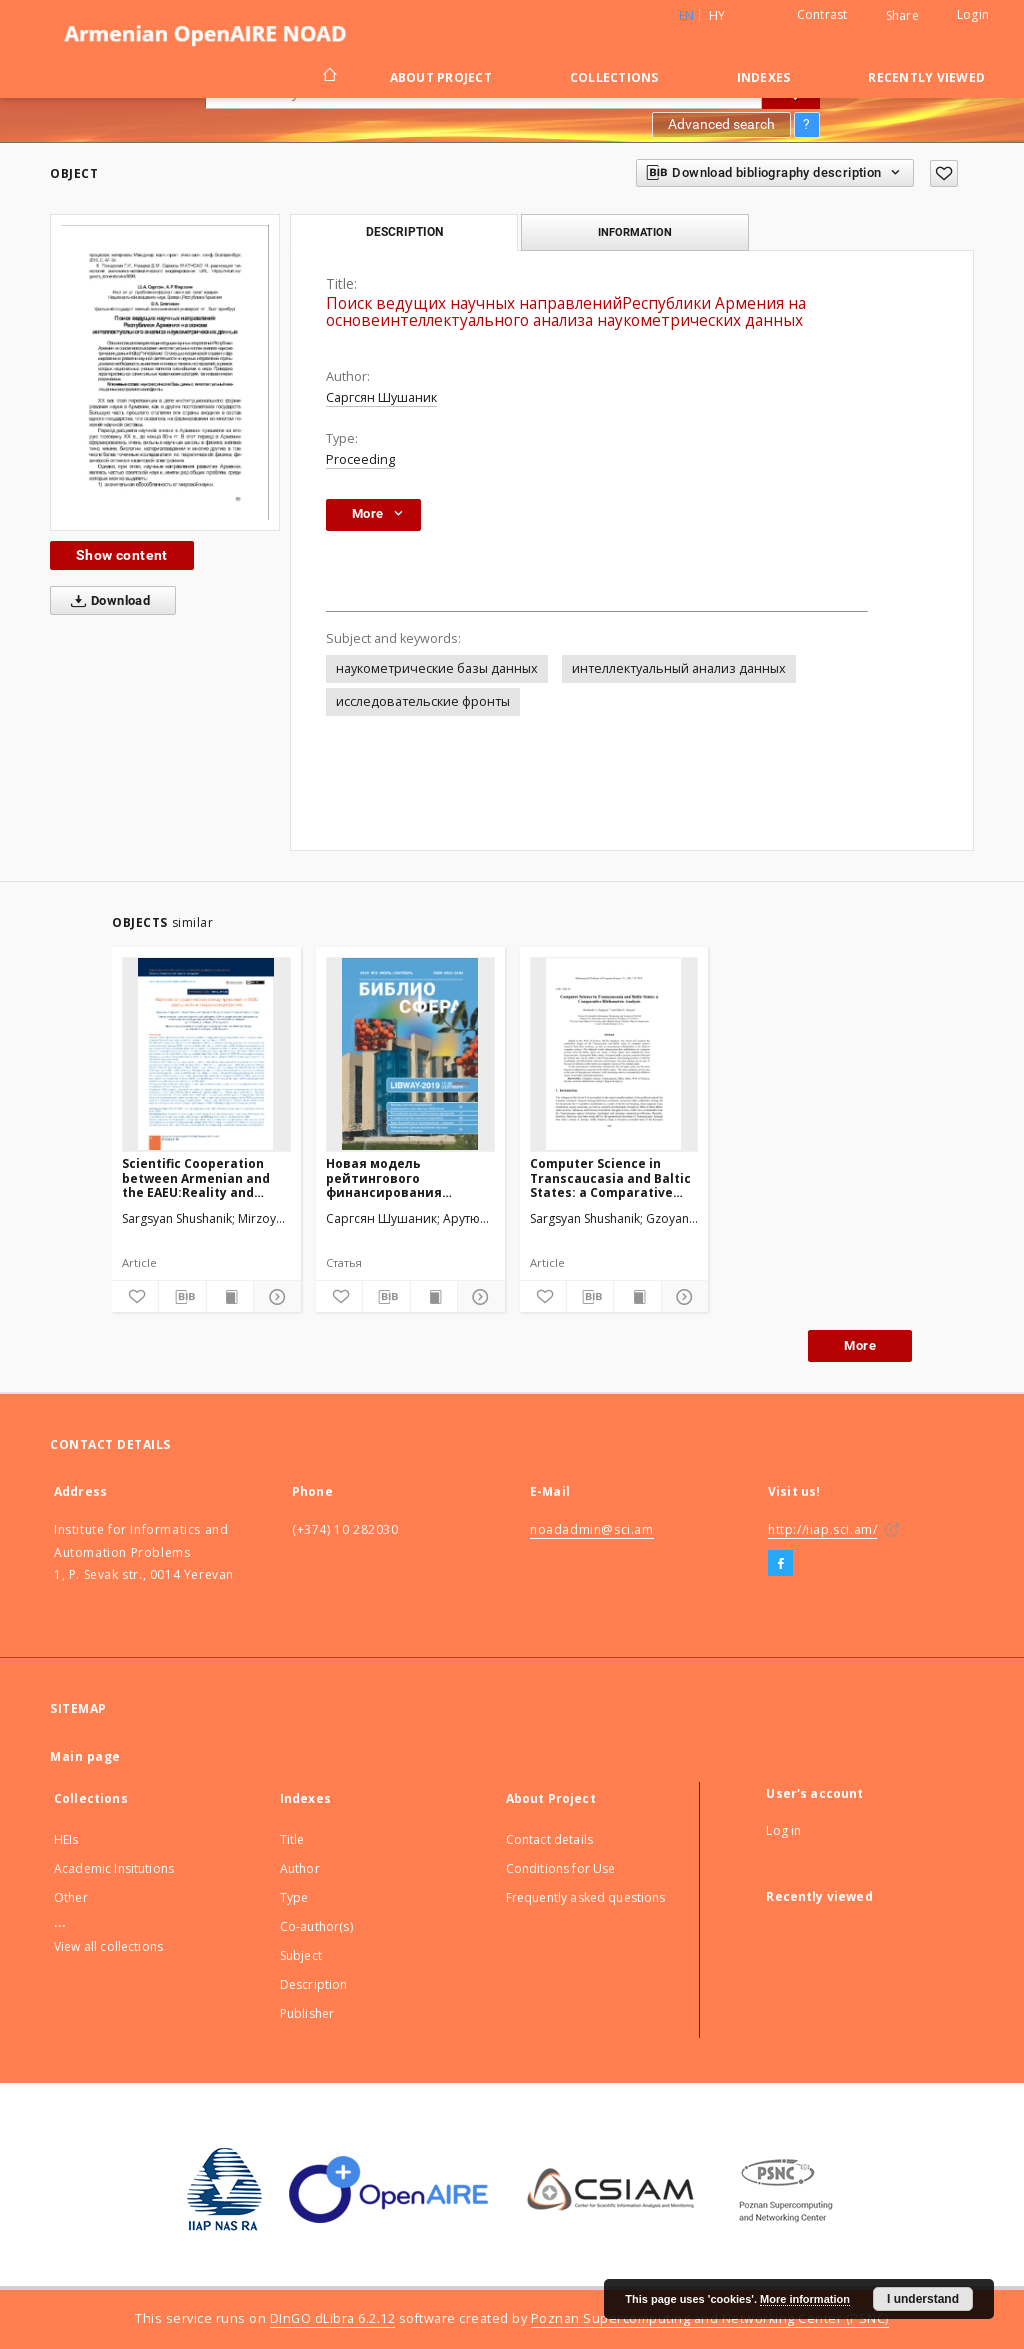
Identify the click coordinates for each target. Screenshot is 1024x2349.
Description (314, 1984)
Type (294, 1897)
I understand (923, 2299)
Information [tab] (635, 232)
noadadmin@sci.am (592, 1529)
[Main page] (328, 77)
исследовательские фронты (423, 701)
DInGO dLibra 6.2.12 (333, 2318)
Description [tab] (404, 232)
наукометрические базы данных (437, 668)
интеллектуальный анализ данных (679, 668)
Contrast (822, 14)
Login (973, 14)
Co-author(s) (316, 1926)
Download (106, 601)
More (860, 1345)
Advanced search (721, 124)
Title (292, 1839)
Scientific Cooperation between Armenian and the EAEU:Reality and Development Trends (196, 1177)
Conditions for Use (561, 1868)
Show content (122, 555)
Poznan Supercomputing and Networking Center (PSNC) (710, 2318)
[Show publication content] (230, 1297)
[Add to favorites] (944, 173)
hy (717, 15)
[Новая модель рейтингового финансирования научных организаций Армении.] (410, 1054)
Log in (783, 1830)
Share (902, 16)
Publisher (307, 2013)
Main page (85, 1756)
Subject (301, 1955)
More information (805, 2299)
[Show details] (274, 1297)
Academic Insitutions (114, 1868)
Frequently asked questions (586, 1897)
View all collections (108, 1946)
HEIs (66, 1839)
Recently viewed (926, 77)
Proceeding (360, 459)
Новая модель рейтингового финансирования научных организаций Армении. (400, 1177)
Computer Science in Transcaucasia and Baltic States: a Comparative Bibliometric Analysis (610, 1177)
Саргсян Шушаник (381, 397)
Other (71, 1897)
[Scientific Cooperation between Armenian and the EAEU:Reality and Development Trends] (206, 1054)
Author (300, 1868)
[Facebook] (780, 1564)
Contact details (549, 1839)
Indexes (764, 77)
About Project (441, 77)
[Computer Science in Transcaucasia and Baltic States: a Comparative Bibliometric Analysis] (614, 1054)
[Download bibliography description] (182, 1297)
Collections (614, 77)
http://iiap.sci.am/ (822, 1529)
